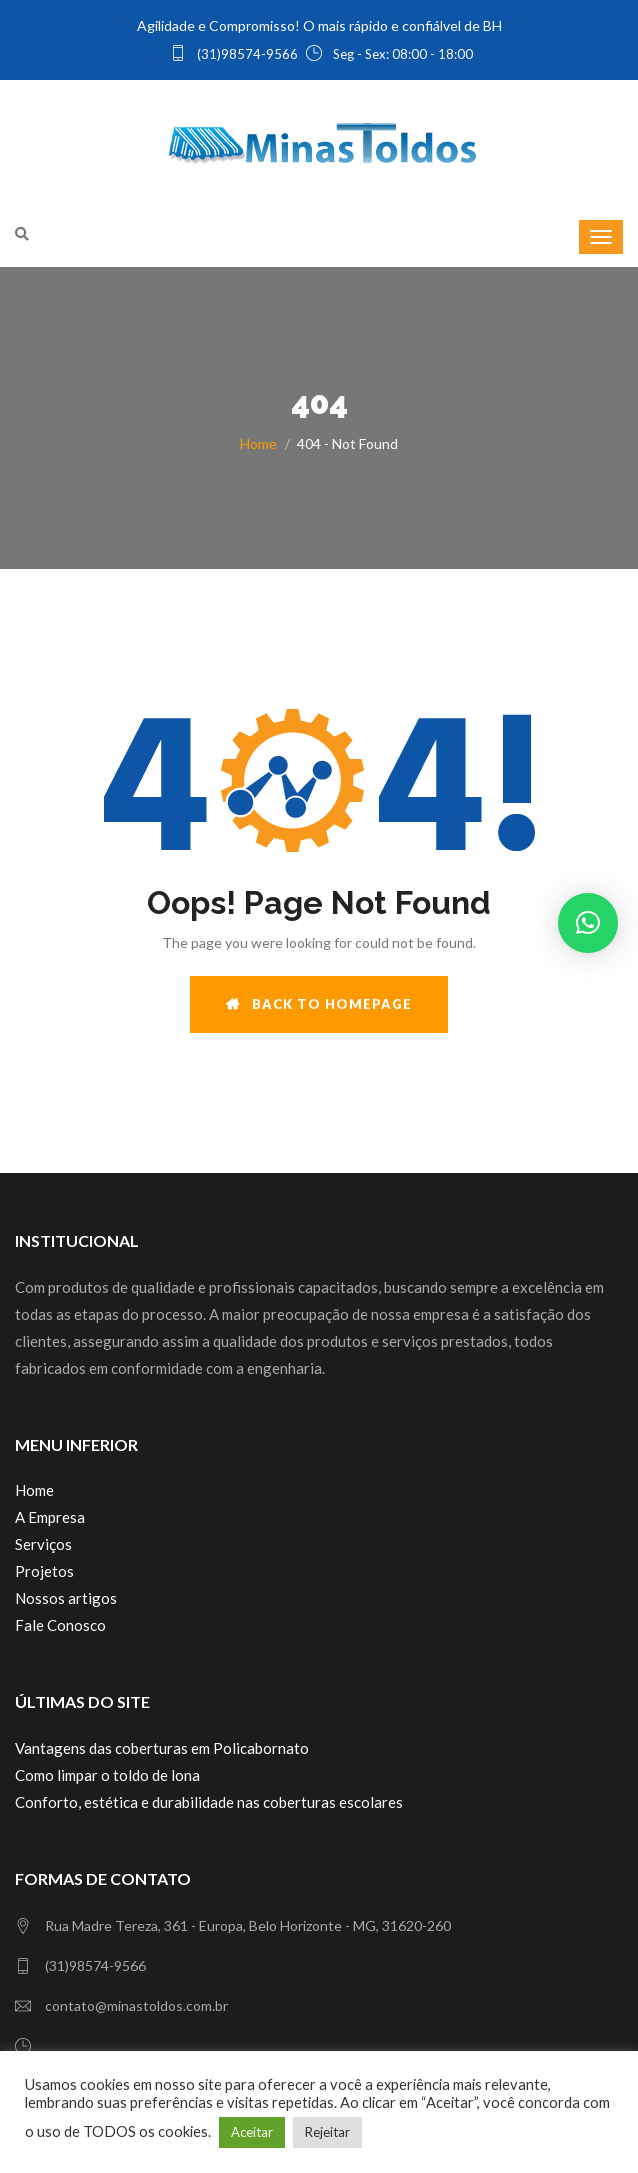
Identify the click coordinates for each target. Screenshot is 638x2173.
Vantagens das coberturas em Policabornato (162, 1748)
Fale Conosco (60, 1625)
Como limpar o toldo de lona (107, 1775)
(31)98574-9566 (234, 54)
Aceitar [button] (252, 2132)
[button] (588, 923)
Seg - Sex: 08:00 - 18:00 (389, 54)
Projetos (44, 1571)
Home (258, 443)
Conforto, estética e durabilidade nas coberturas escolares (209, 1802)
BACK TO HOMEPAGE (319, 1004)
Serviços (43, 1544)
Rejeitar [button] (327, 2132)
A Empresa (50, 1517)
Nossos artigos (66, 1598)
